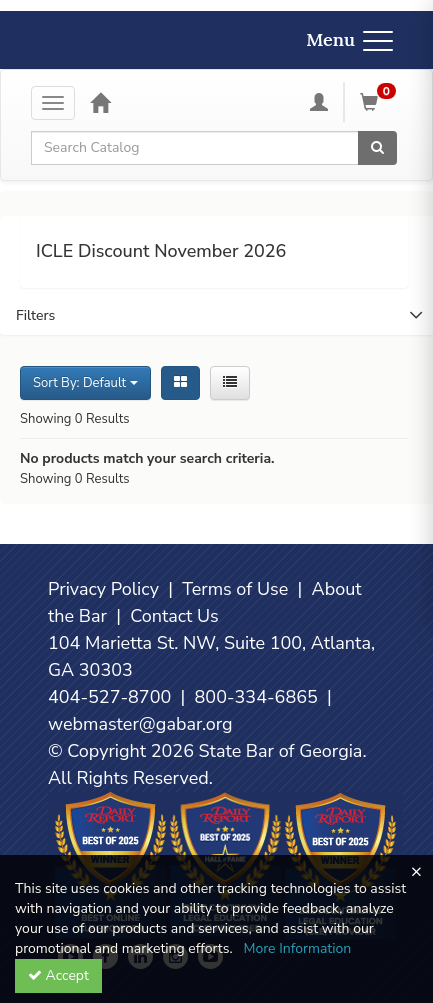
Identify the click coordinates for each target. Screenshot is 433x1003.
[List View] (230, 383)
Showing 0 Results (75, 419)
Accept (58, 975)
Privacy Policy (103, 589)
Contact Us (174, 616)
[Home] (100, 102)
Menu (349, 39)
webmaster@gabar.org (140, 724)
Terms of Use (235, 589)
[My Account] (319, 102)
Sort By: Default (85, 383)
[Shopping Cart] (381, 102)
